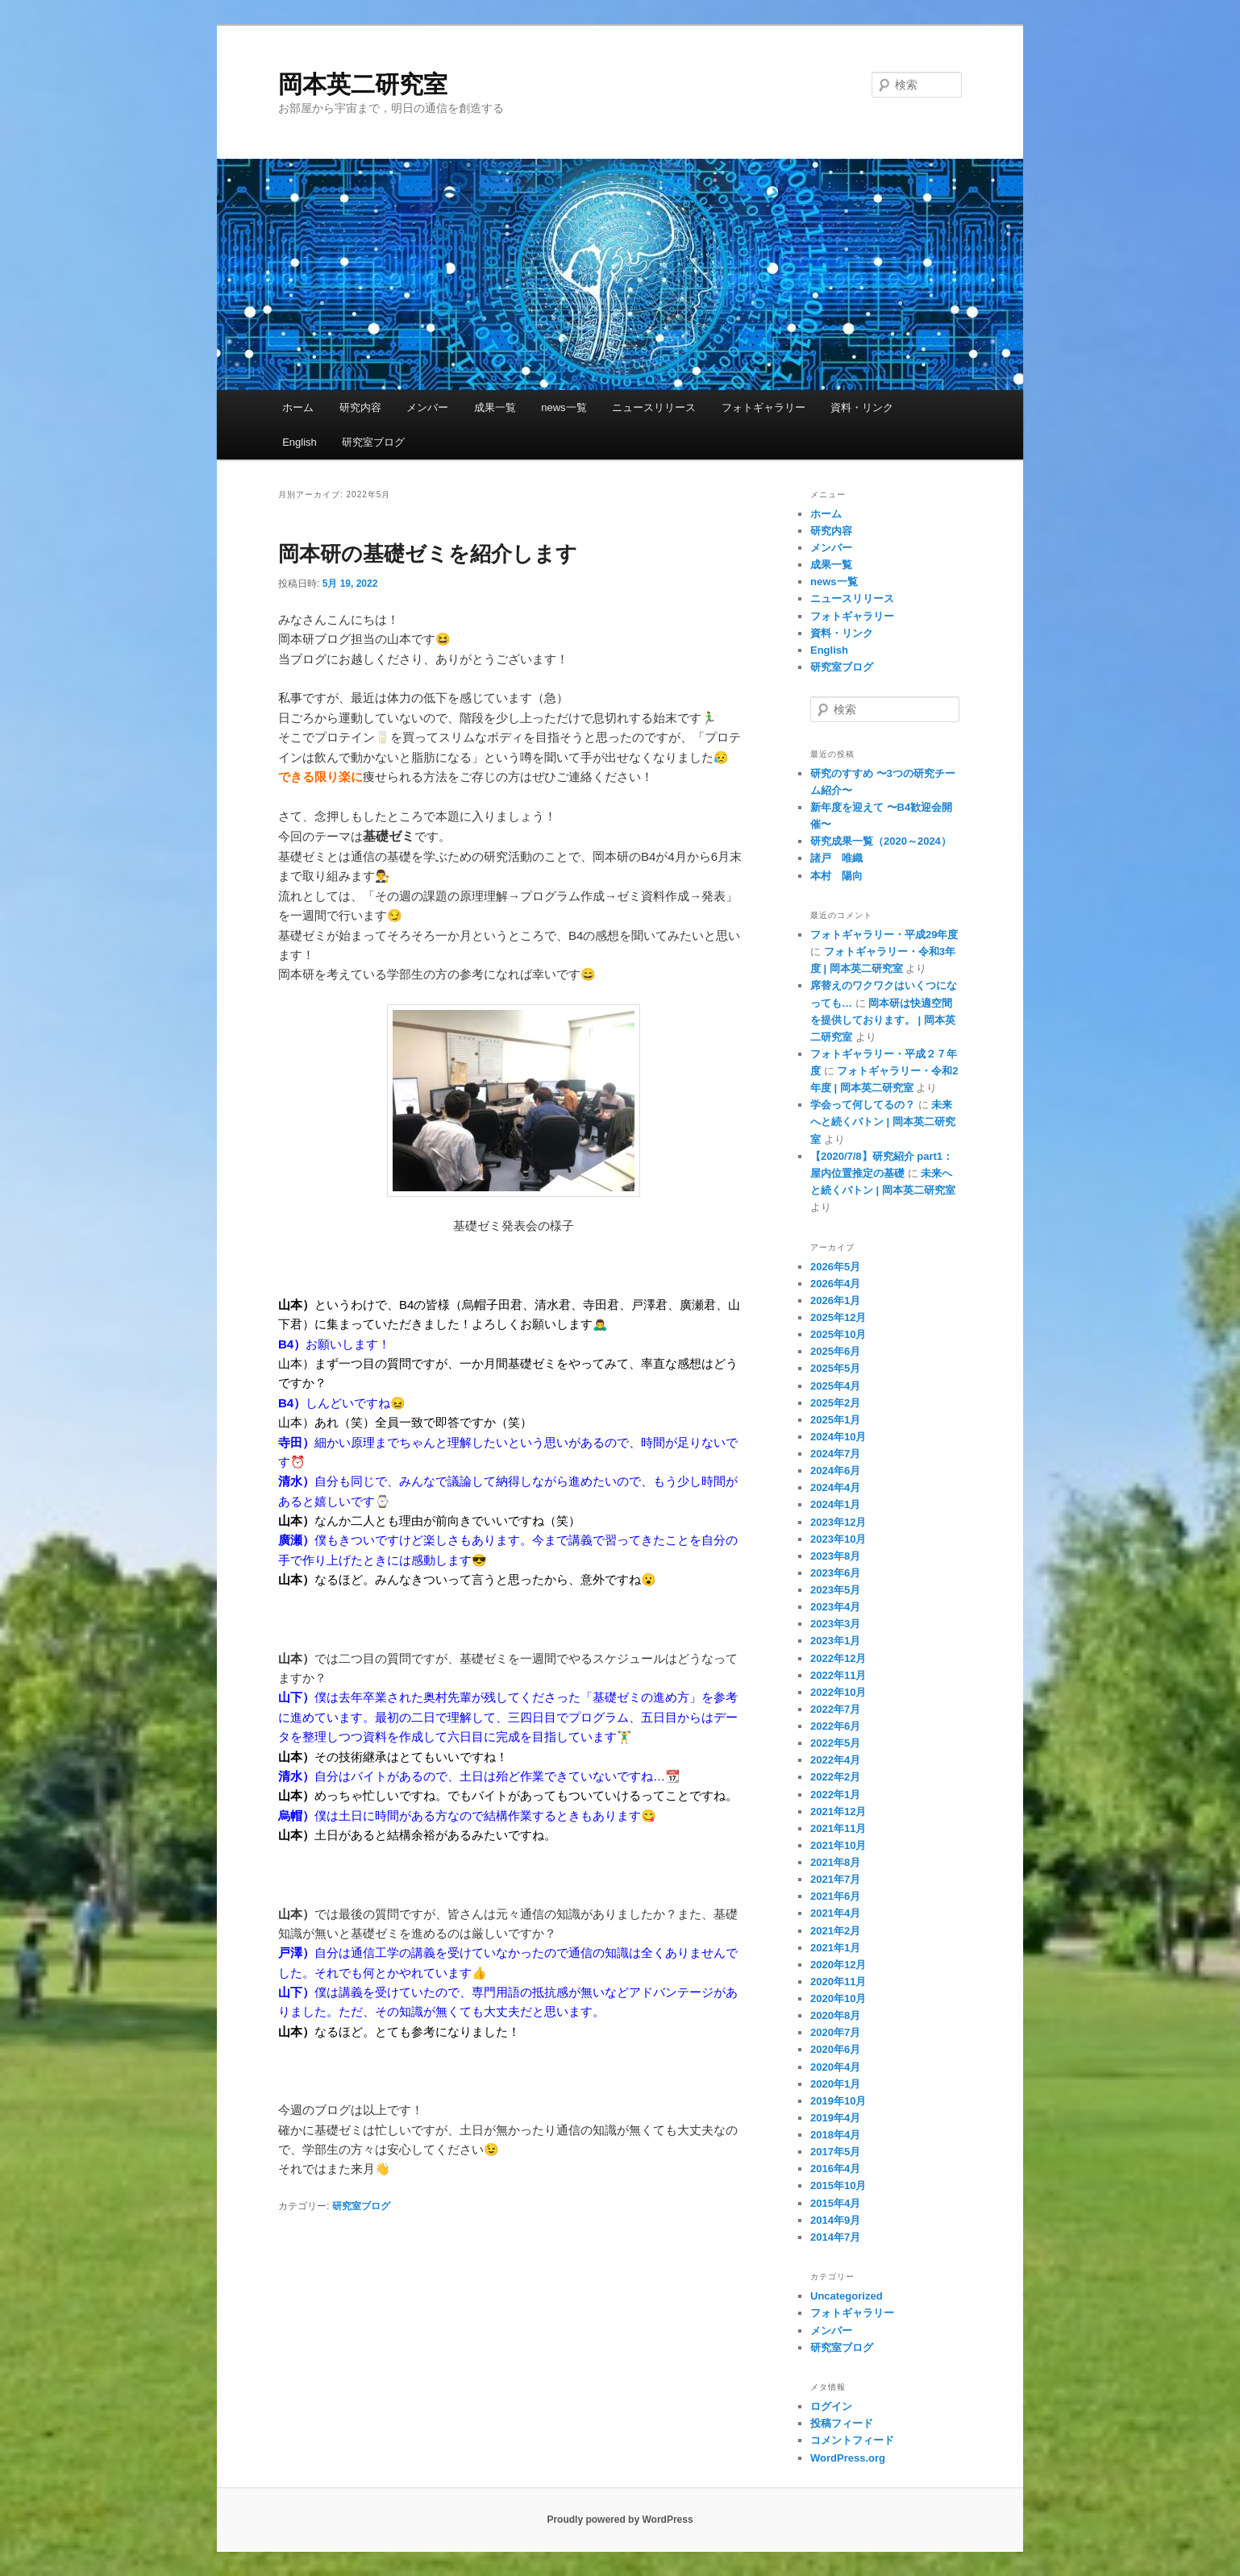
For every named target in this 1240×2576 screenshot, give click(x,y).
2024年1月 (835, 1504)
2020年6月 (835, 2049)
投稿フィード (841, 2423)
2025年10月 (838, 1334)
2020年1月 (835, 2084)
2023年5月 (835, 1590)
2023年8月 (835, 1556)
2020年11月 (838, 1982)
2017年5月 (835, 2152)
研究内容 (360, 407)
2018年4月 (835, 2135)
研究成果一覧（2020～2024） (880, 841)
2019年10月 (838, 2101)
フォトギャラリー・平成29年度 (884, 935)
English (299, 442)
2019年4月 (835, 2118)
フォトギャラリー (763, 407)
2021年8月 (835, 1862)
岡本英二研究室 (362, 84)
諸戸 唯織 (836, 858)
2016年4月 (835, 2169)
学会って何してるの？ (862, 1105)
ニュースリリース (654, 407)
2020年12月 (838, 1965)
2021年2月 (835, 1931)
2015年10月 (838, 2185)
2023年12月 (838, 1522)
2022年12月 (838, 1658)
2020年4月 (835, 2067)
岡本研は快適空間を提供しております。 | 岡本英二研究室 (882, 1020)
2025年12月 (838, 1317)
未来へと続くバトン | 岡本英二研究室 (882, 1122)
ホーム (298, 407)
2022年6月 (835, 1726)
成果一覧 (495, 407)
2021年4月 (835, 1913)
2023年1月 (835, 1641)
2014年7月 (835, 2237)
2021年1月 (835, 1948)
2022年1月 (835, 1795)
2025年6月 (835, 1351)
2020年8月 (835, 2015)
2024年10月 (838, 1437)
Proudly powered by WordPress (620, 2519)
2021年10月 (838, 1845)
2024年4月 (835, 1487)
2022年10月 (838, 1692)
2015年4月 (835, 2203)
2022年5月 (835, 1743)
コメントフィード (852, 2440)
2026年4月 (835, 1284)
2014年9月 (835, 2220)
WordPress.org (847, 2458)
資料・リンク (861, 407)
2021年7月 (835, 1879)
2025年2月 (835, 1403)
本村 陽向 (836, 876)
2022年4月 (835, 1760)
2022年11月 (838, 1675)
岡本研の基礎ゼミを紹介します (427, 554)
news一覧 (563, 407)
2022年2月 (835, 1777)
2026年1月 (835, 1300)
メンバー (427, 407)
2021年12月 (838, 1811)
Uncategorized (846, 2296)
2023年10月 (838, 1539)
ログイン (831, 2406)
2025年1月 (835, 1420)
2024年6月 (835, 1471)
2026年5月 (835, 1267)
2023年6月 (835, 1573)
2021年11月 (838, 1828)
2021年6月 (835, 1896)
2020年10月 (838, 1998)
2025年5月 (835, 1368)
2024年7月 (835, 1454)
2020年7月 (835, 2032)
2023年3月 (835, 1624)
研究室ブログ (373, 442)
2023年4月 (835, 1607)
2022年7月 (835, 1709)
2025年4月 (835, 1386)
